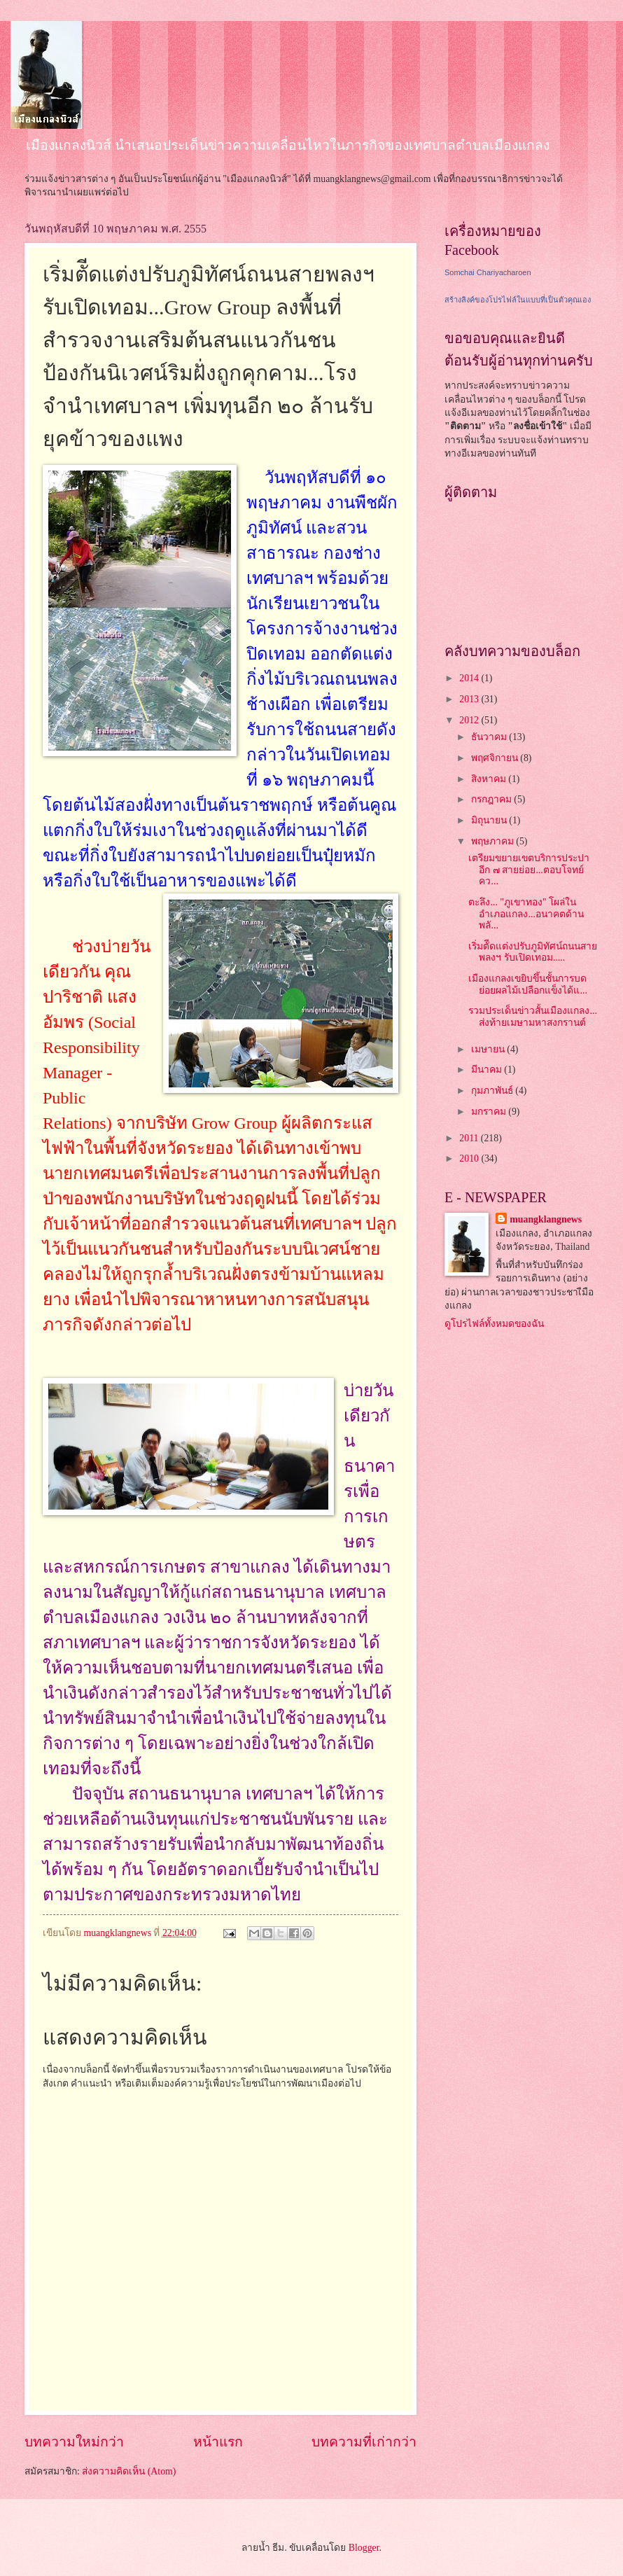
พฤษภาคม (493, 841)
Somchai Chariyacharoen (487, 272)
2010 (470, 1158)
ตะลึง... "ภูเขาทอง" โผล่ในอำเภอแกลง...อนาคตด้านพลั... (525, 914)
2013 (470, 699)
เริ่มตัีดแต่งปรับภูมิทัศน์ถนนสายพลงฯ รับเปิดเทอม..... (532, 952)
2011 (470, 1138)
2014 (470, 678)
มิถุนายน (490, 820)
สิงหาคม (489, 779)
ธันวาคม (490, 737)
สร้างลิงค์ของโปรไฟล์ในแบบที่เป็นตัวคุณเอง (517, 299)
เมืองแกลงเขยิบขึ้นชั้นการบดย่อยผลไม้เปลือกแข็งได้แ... (527, 984)
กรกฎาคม (492, 799)
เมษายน (489, 1049)
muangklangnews (546, 1219)
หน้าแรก (218, 2442)
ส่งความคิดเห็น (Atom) (129, 2471)
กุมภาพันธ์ (493, 1090)
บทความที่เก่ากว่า (364, 2442)
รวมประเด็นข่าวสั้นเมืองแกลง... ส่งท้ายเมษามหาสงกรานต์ (532, 1016)
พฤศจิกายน (495, 758)
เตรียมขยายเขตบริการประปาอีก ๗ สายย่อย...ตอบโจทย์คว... (528, 869)
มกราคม (489, 1111)
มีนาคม (487, 1069)
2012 (470, 720)
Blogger (364, 2547)
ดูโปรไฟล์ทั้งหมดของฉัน (494, 1323)
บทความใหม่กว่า (74, 2442)
